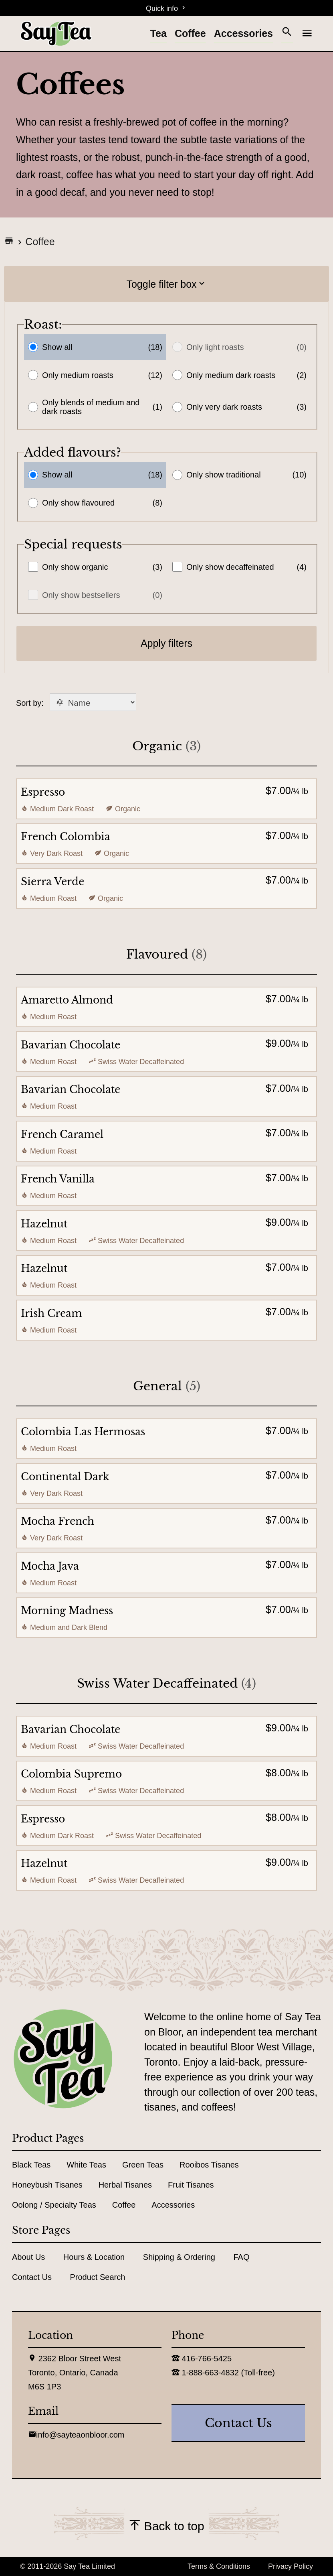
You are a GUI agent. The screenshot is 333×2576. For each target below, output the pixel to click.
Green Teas (142, 2164)
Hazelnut (44, 1224)
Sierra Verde (52, 882)
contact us (238, 2423)
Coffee (190, 33)
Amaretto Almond (67, 1000)
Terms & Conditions (219, 2566)
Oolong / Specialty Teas (54, 2204)
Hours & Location (94, 2257)
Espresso (43, 792)
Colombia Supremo (71, 1774)
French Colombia (65, 837)
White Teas (86, 2164)
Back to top (166, 2526)
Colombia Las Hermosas (83, 1432)
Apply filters (166, 643)
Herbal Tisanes (125, 2184)
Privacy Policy (290, 2566)
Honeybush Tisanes (47, 2184)
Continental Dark (65, 1477)
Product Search (97, 2277)
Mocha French (57, 1521)
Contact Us (32, 2277)
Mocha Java (50, 1566)
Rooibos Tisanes (209, 2164)
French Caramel (62, 1134)
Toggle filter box (166, 284)
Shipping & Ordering (179, 2257)
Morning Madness (67, 1611)
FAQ (241, 2257)
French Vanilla (58, 1179)
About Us (28, 2257)
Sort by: (76, 703)
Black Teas (31, 2164)
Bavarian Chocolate (70, 1045)
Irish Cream (51, 1313)
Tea (158, 33)
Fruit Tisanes (191, 2184)
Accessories (243, 33)
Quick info (166, 8)
